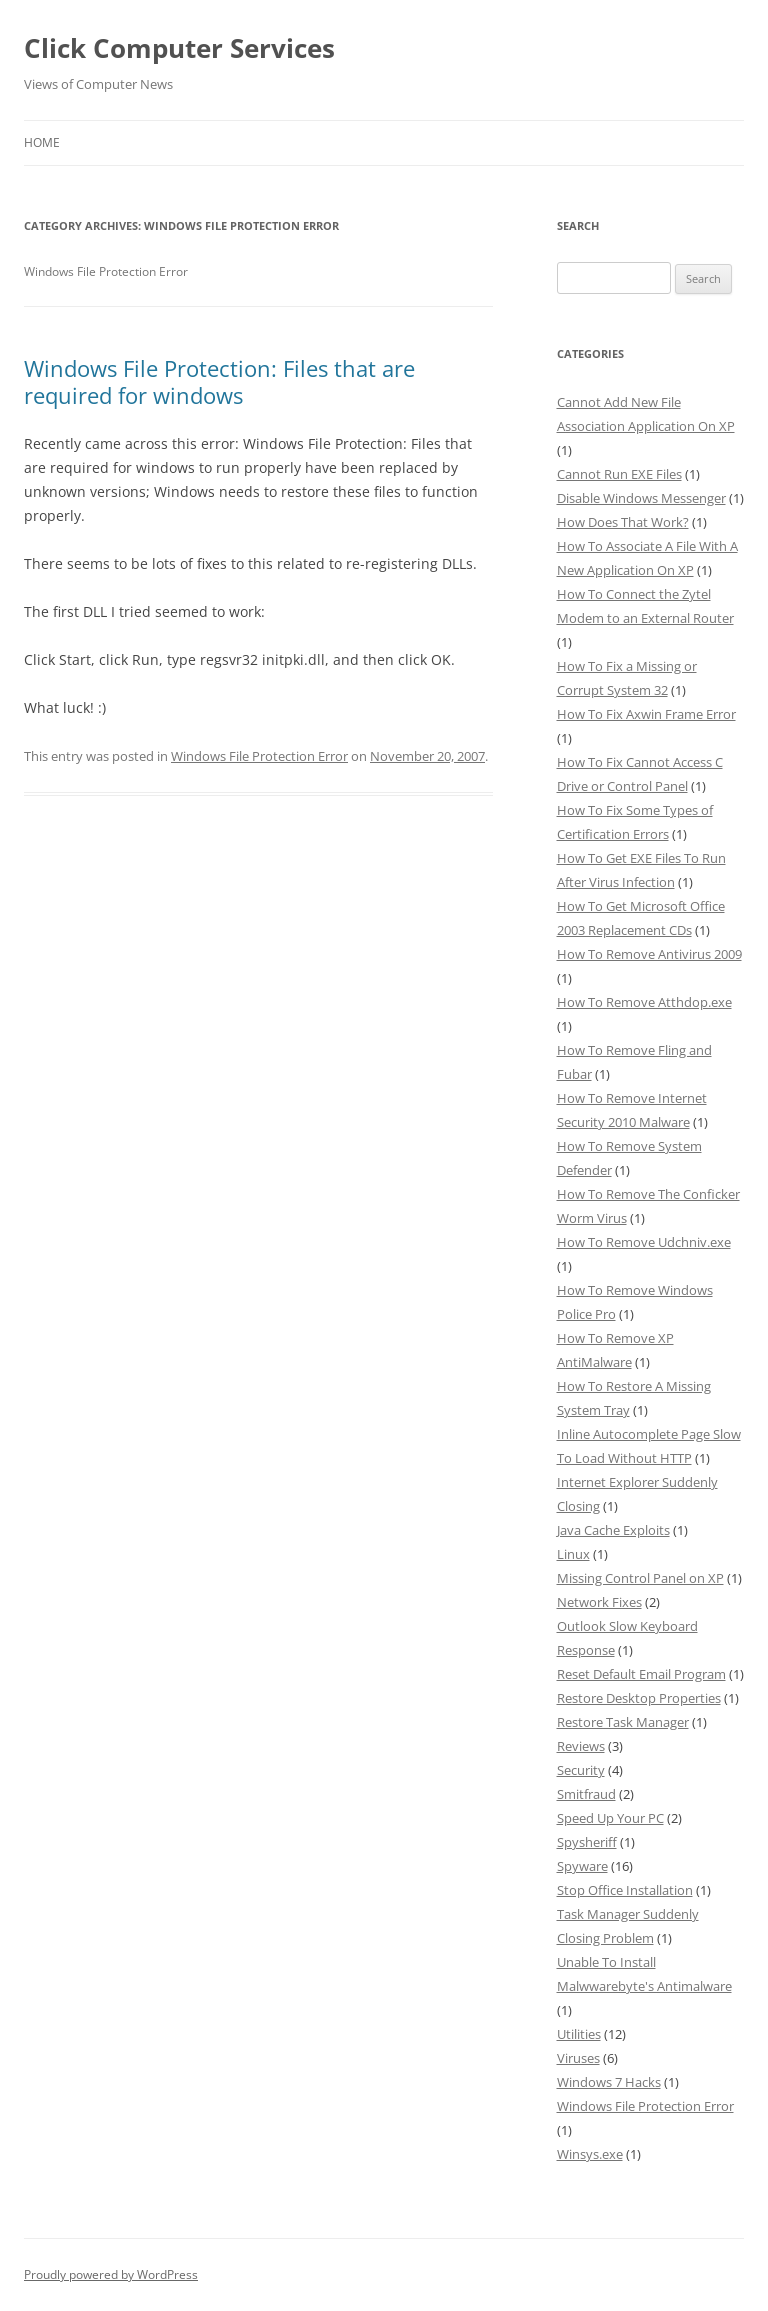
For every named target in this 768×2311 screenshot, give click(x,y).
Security (581, 1770)
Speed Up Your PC (610, 1818)
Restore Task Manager (623, 1722)
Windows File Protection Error (259, 756)
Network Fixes (599, 1602)
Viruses (578, 2058)
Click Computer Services (179, 48)
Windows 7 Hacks (609, 2082)
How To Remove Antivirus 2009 (649, 954)
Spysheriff (587, 1842)
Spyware (582, 1866)
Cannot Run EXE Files (619, 474)
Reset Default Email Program (641, 1674)
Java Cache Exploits (613, 1530)
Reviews (581, 1746)
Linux (573, 1554)
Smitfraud (586, 1794)
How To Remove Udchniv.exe (644, 1242)
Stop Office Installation (625, 1890)
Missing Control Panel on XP (640, 1578)
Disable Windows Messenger (641, 498)
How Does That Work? (623, 522)
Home (42, 142)
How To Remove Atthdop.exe (644, 1002)
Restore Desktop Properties (639, 1698)
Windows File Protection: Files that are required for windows (219, 381)
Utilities (579, 2034)
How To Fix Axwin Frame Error (646, 714)
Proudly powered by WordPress (111, 2274)
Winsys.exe (590, 2154)
